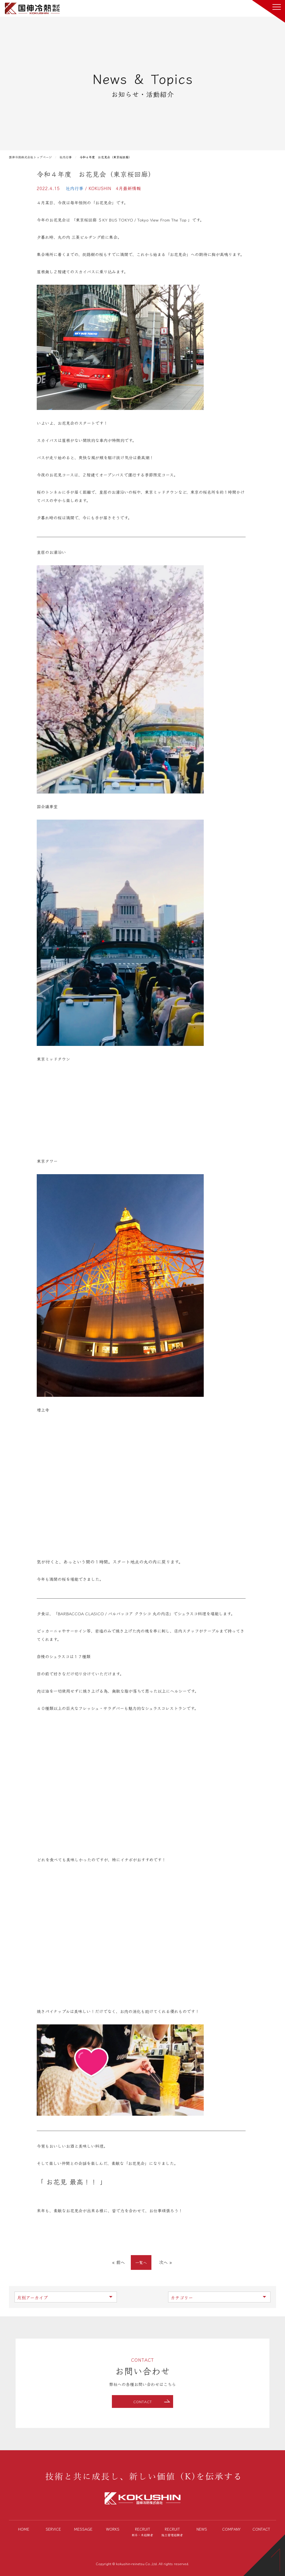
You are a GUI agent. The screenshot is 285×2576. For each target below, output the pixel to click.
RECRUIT (143, 2532)
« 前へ (118, 2262)
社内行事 (74, 188)
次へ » (165, 2262)
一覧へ (141, 2262)
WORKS (112, 2529)
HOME (23, 2529)
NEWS (201, 2529)
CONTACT (142, 2401)
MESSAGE (83, 2529)
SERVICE (53, 2529)
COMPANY (231, 2529)
